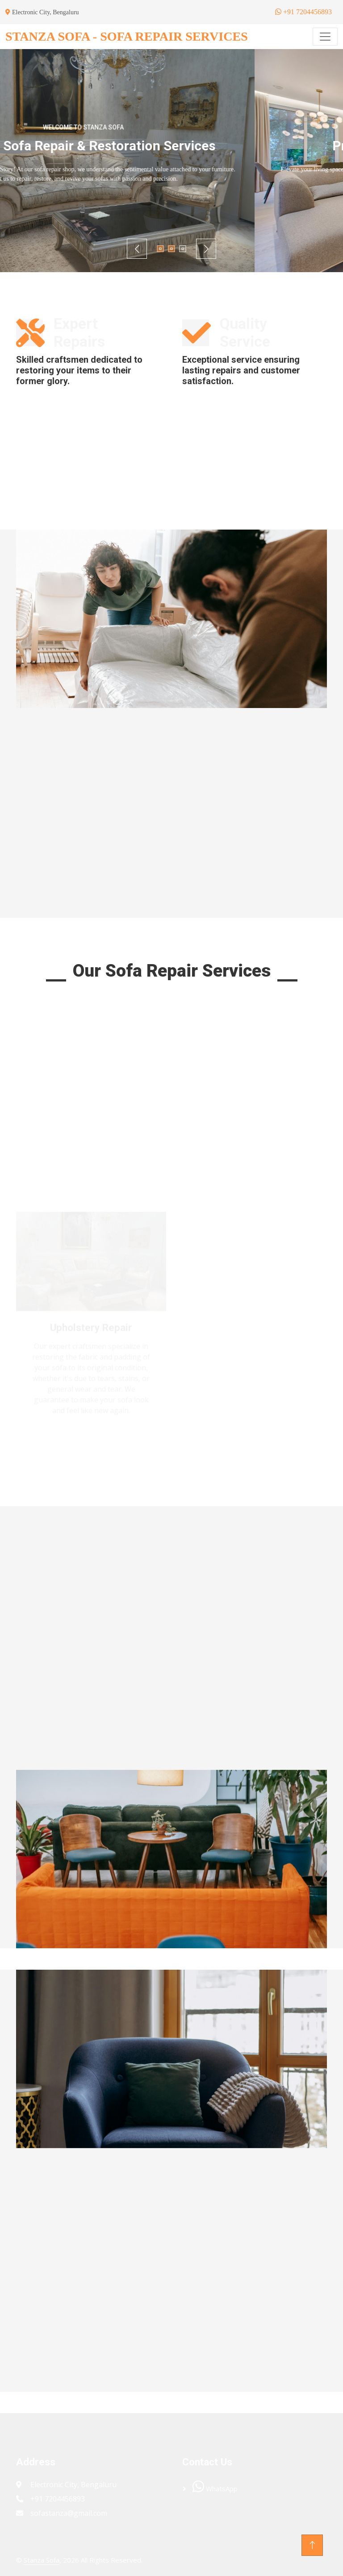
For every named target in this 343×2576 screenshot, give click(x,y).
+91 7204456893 (303, 12)
